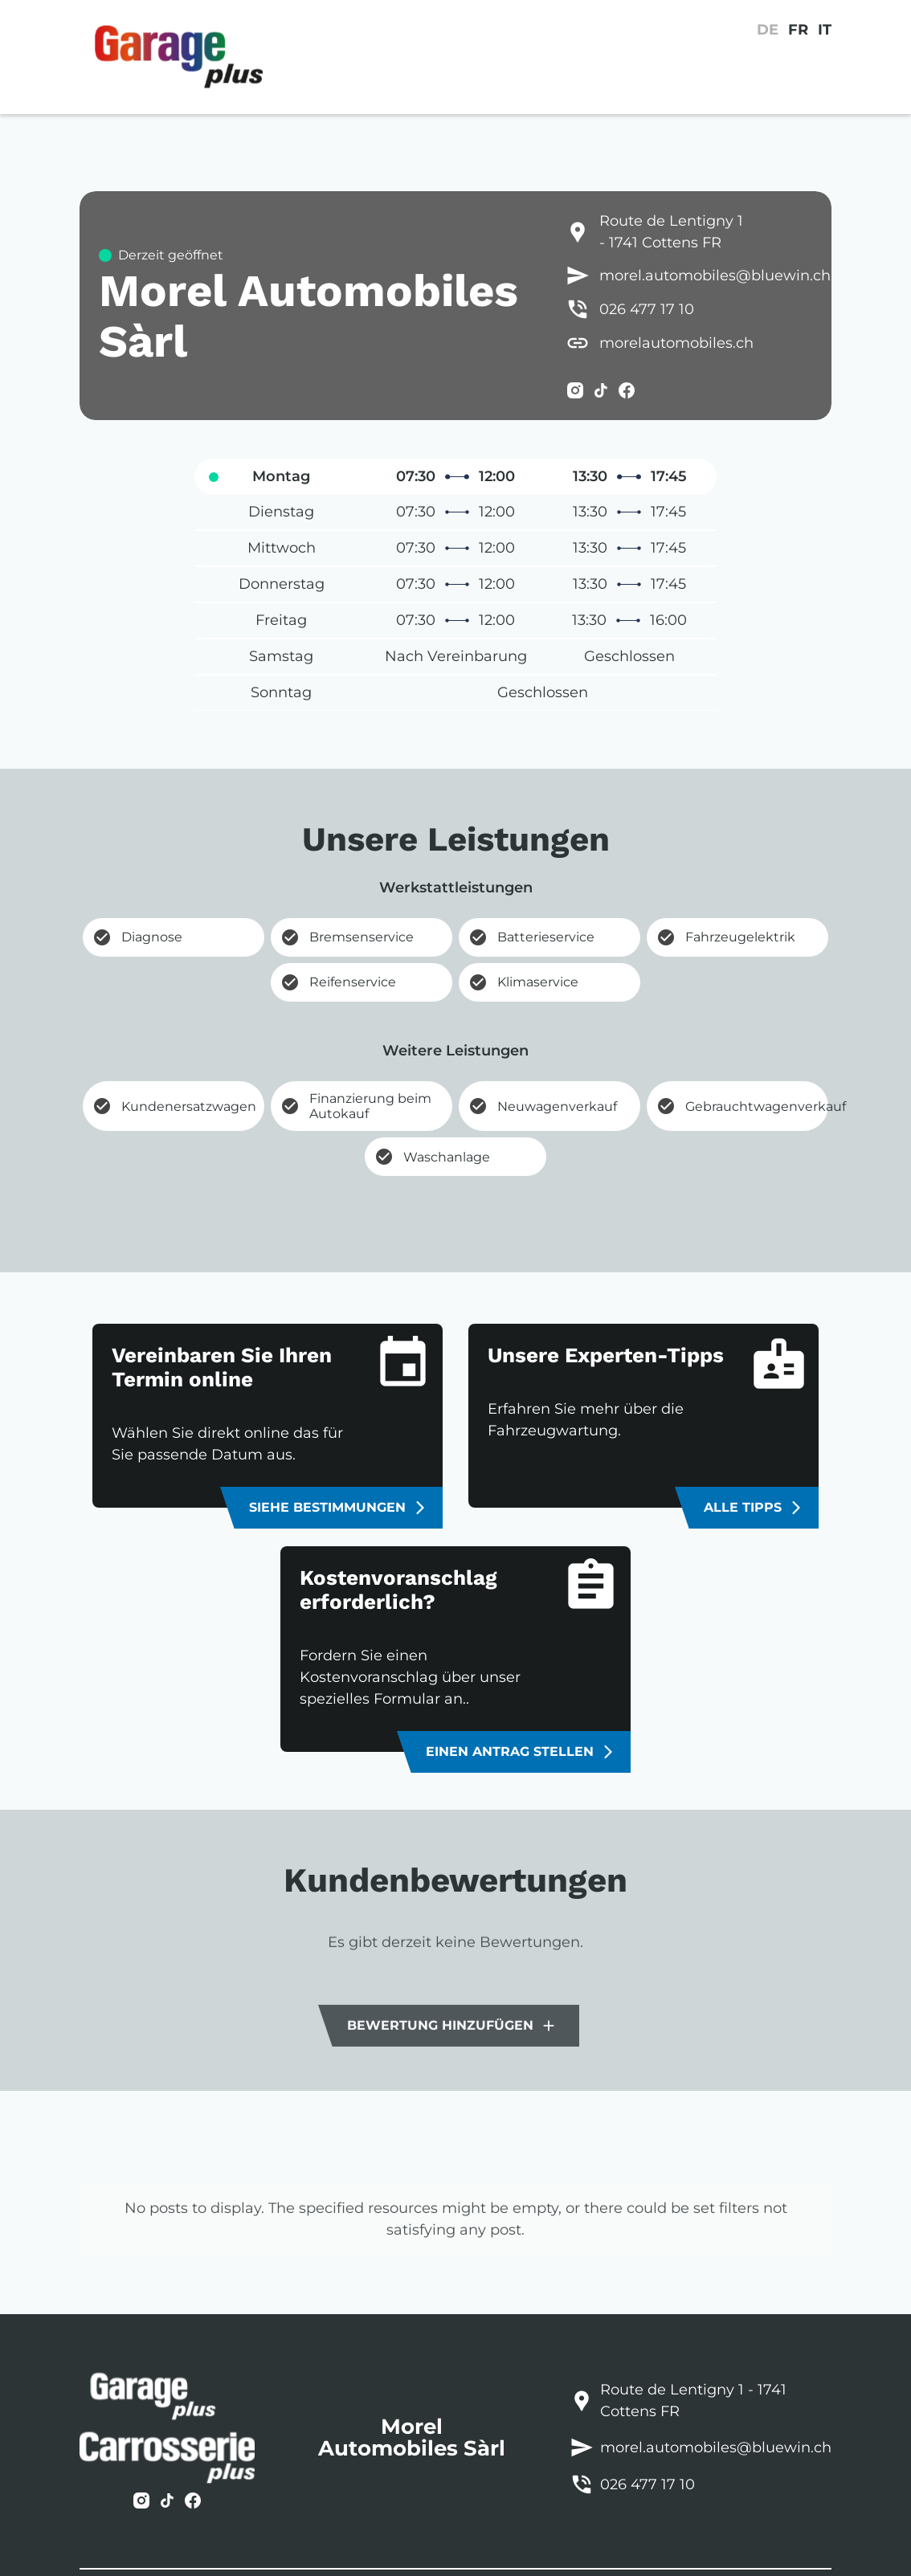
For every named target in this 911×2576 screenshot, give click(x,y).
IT (824, 30)
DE (767, 30)
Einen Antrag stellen (521, 1752)
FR (798, 30)
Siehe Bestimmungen (338, 1508)
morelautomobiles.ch (676, 343)
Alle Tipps (754, 1508)
